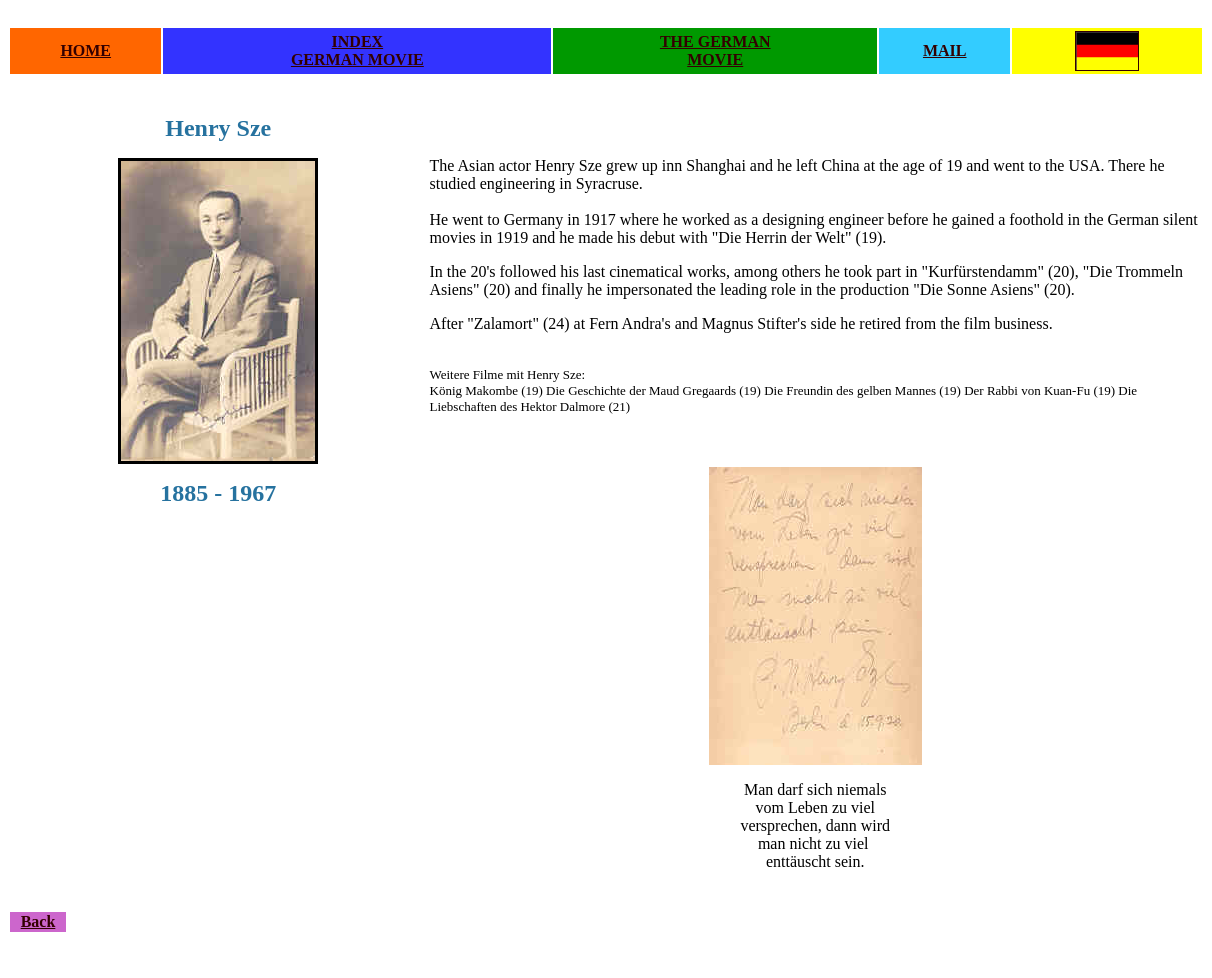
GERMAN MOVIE (357, 59)
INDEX (358, 41)
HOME (85, 50)
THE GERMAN (715, 41)
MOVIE (715, 59)
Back (38, 921)
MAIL (945, 50)
